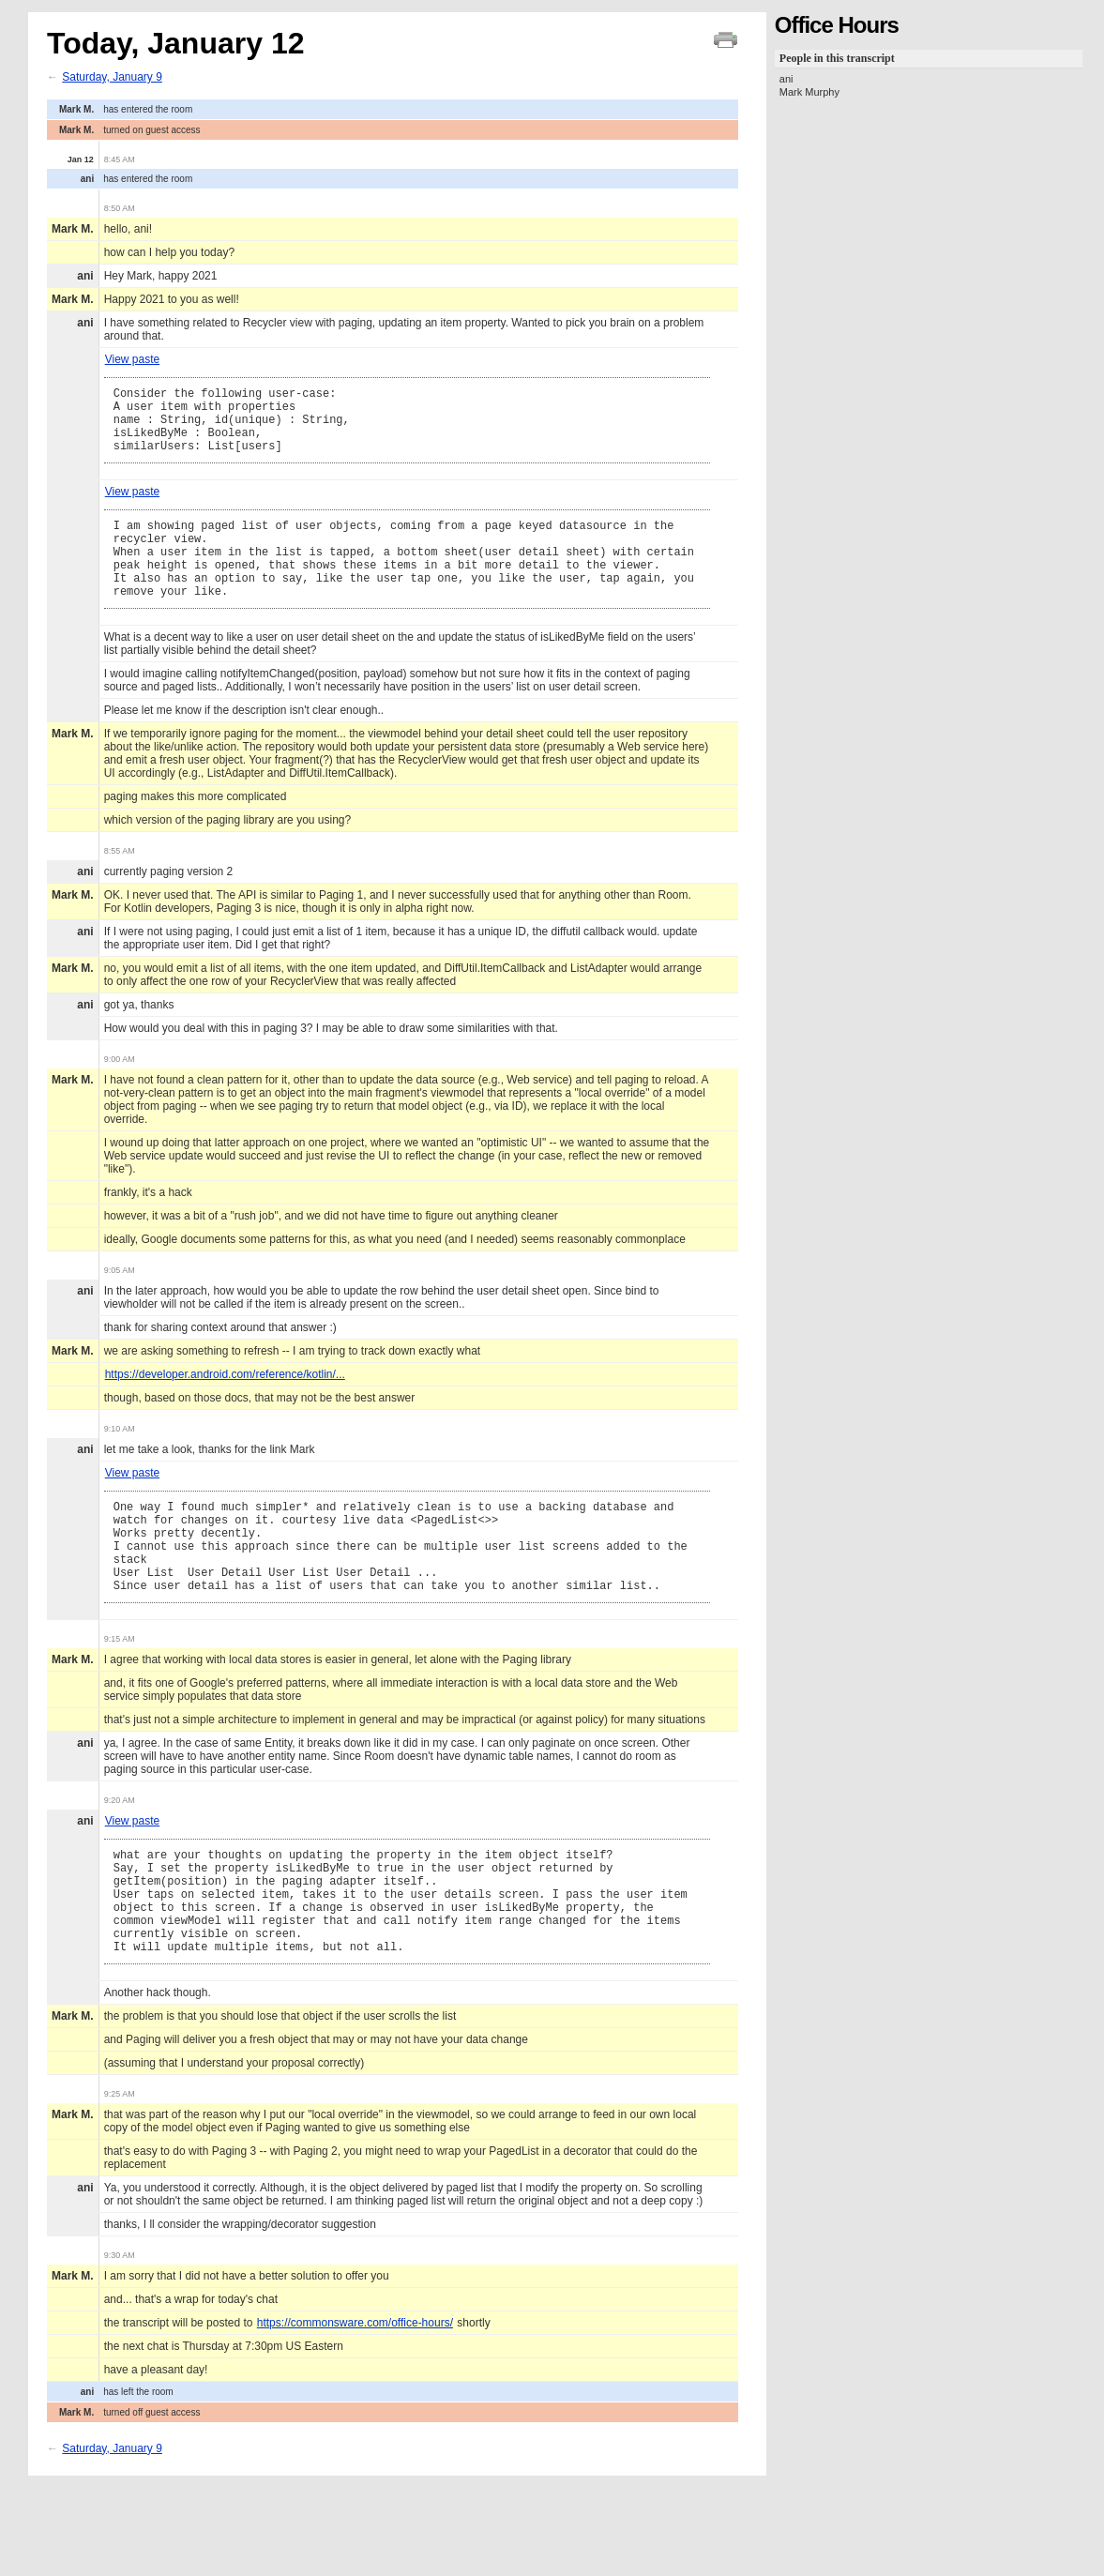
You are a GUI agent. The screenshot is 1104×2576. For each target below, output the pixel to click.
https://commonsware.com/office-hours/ (355, 2395)
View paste (132, 359)
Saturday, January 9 (112, 76)
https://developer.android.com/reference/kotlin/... (225, 1405)
